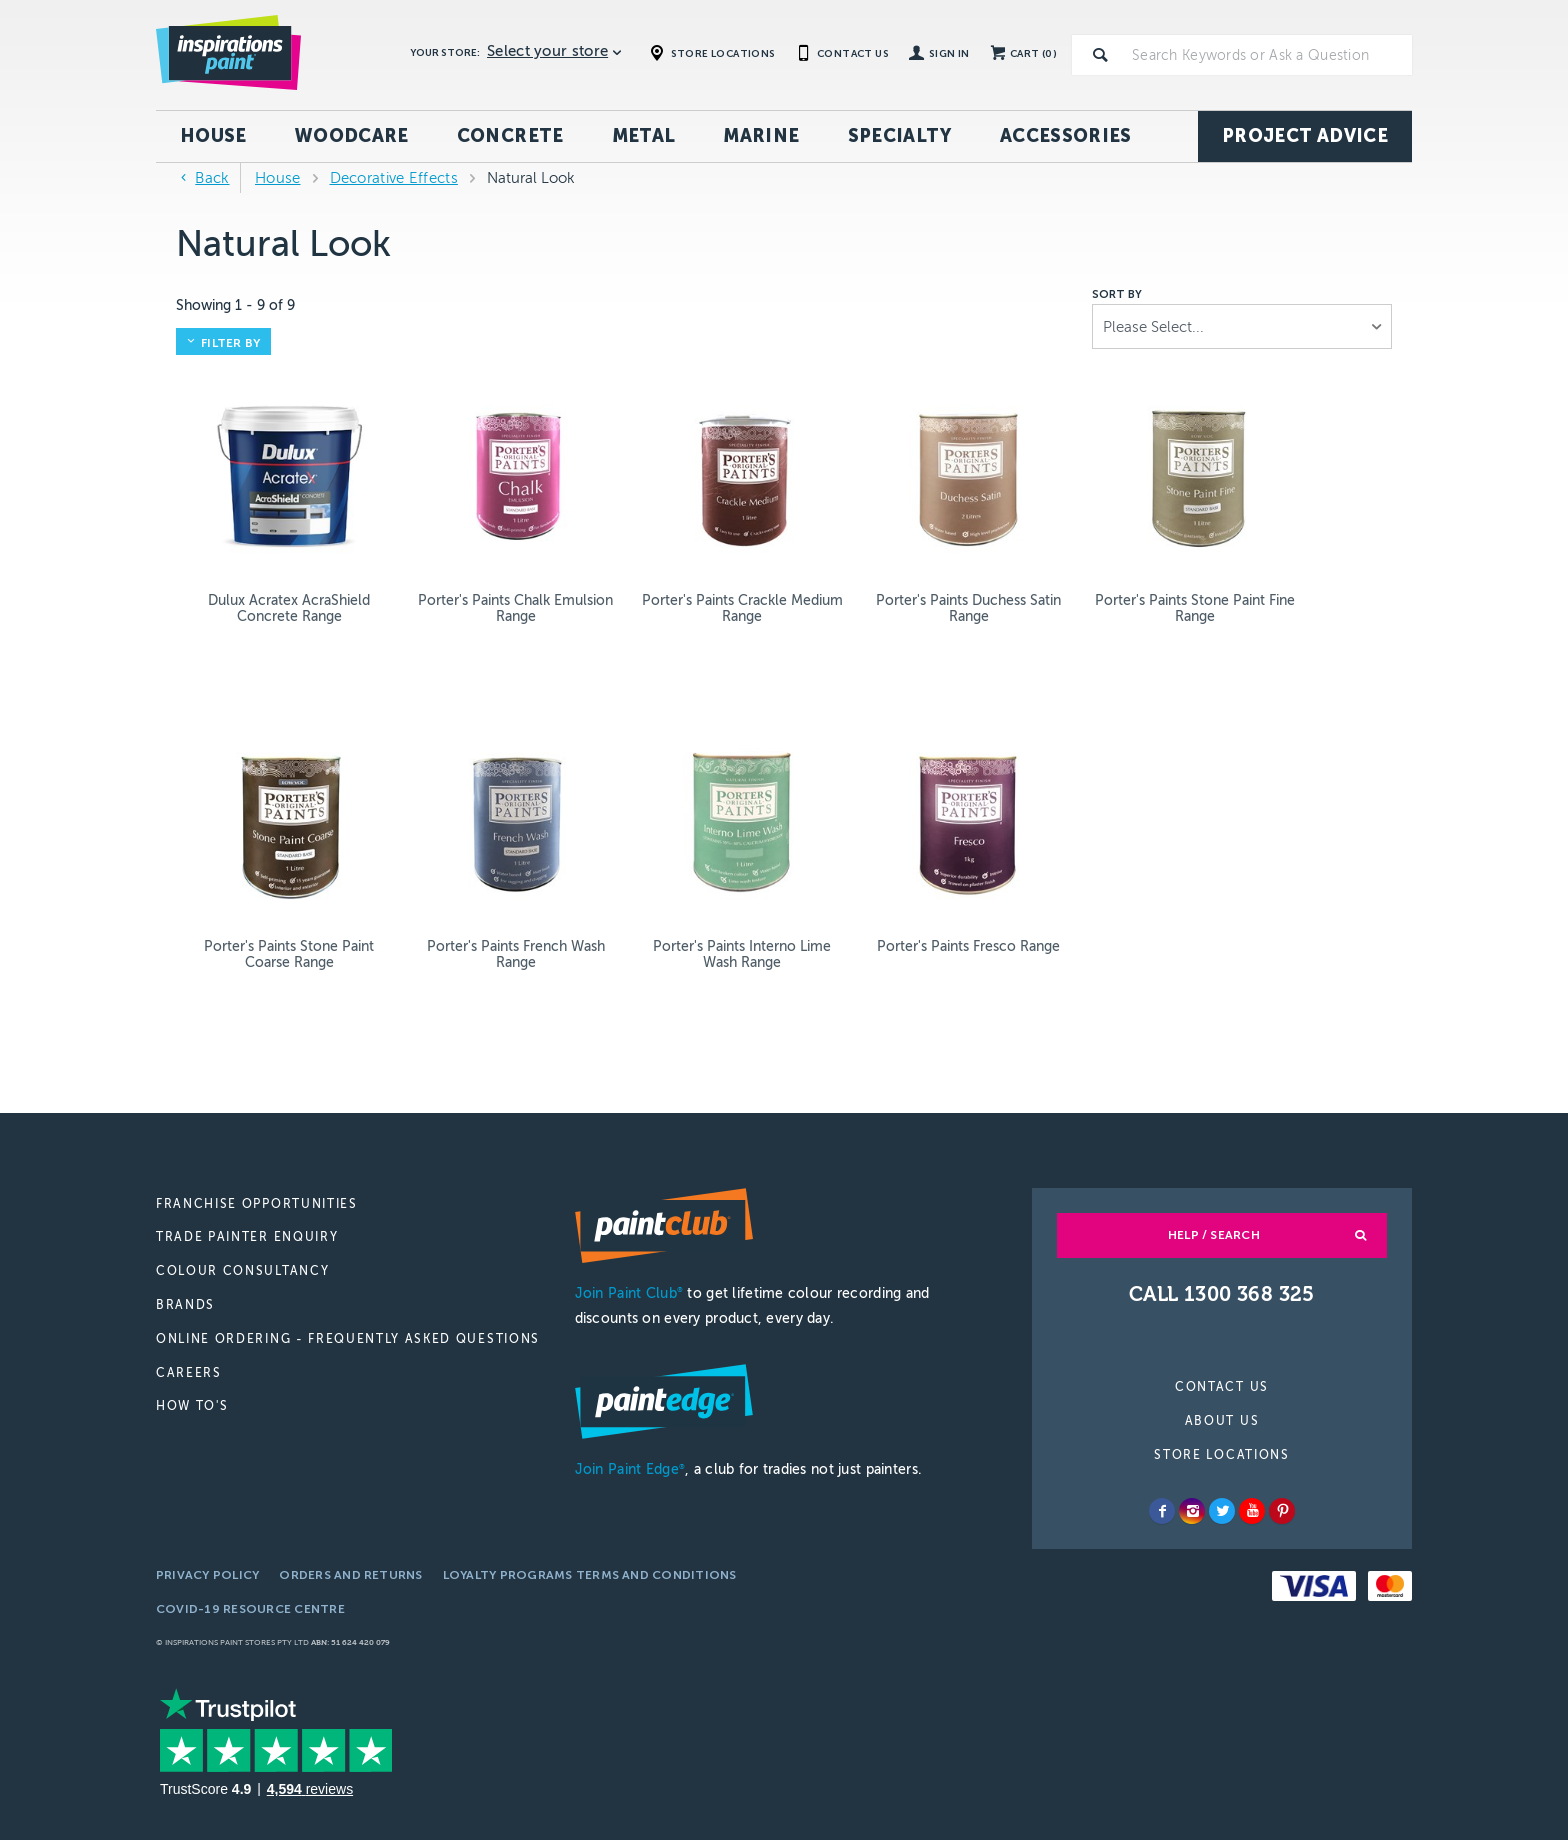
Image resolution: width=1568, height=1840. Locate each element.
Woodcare (352, 136)
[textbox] (1268, 55)
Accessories (1066, 136)
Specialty (900, 136)
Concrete (510, 136)
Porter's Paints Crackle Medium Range (610, 556)
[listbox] (1242, 326)
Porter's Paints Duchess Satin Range (784, 556)
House (213, 136)
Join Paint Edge (630, 1364)
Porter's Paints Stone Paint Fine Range (958, 556)
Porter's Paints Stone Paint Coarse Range (1131, 556)
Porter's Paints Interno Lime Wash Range (262, 850)
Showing (235, 305)
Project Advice (1305, 136)
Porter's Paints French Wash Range (1305, 556)
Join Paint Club (629, 1187)
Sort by (1117, 295)
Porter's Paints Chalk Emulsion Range (437, 556)
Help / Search (1214, 1129)
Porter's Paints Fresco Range (436, 850)
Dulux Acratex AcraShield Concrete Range (262, 564)
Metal (644, 136)
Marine (761, 136)
